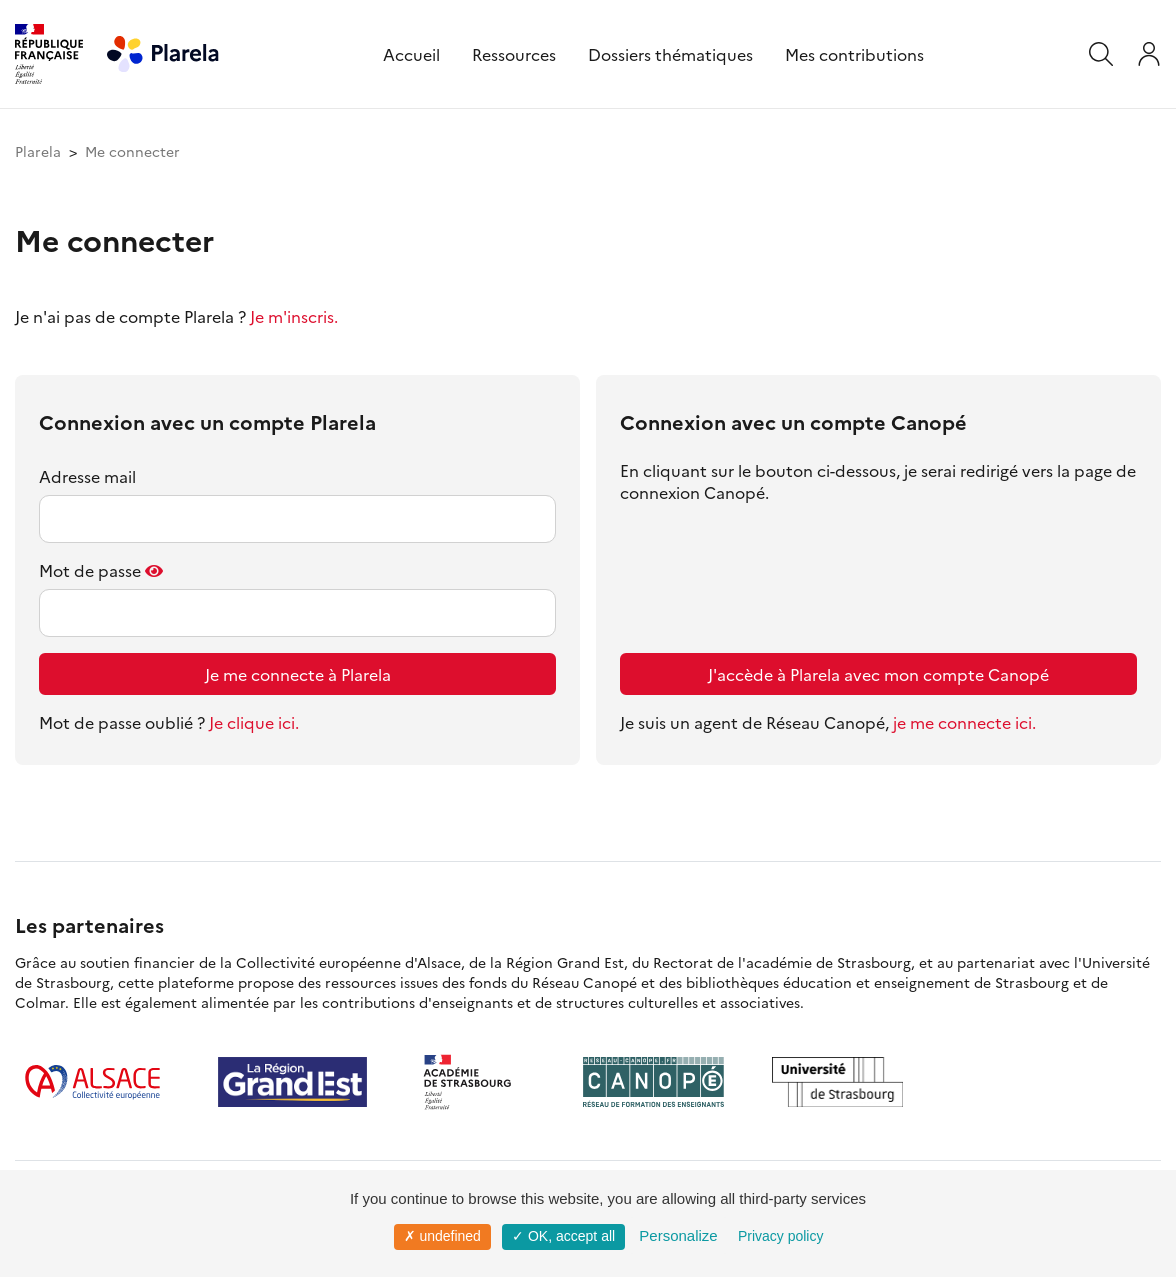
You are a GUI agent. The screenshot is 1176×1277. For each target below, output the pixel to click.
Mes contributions (854, 54)
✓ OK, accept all (563, 1236)
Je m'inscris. (294, 316)
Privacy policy (781, 1236)
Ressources (514, 54)
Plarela (38, 151)
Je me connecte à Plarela (298, 674)
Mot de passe (90, 570)
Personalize (678, 1235)
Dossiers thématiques (670, 54)
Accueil (411, 54)
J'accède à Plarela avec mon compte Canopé (878, 674)
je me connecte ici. (964, 722)
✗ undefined (442, 1236)
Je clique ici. (254, 722)
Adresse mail (87, 476)
